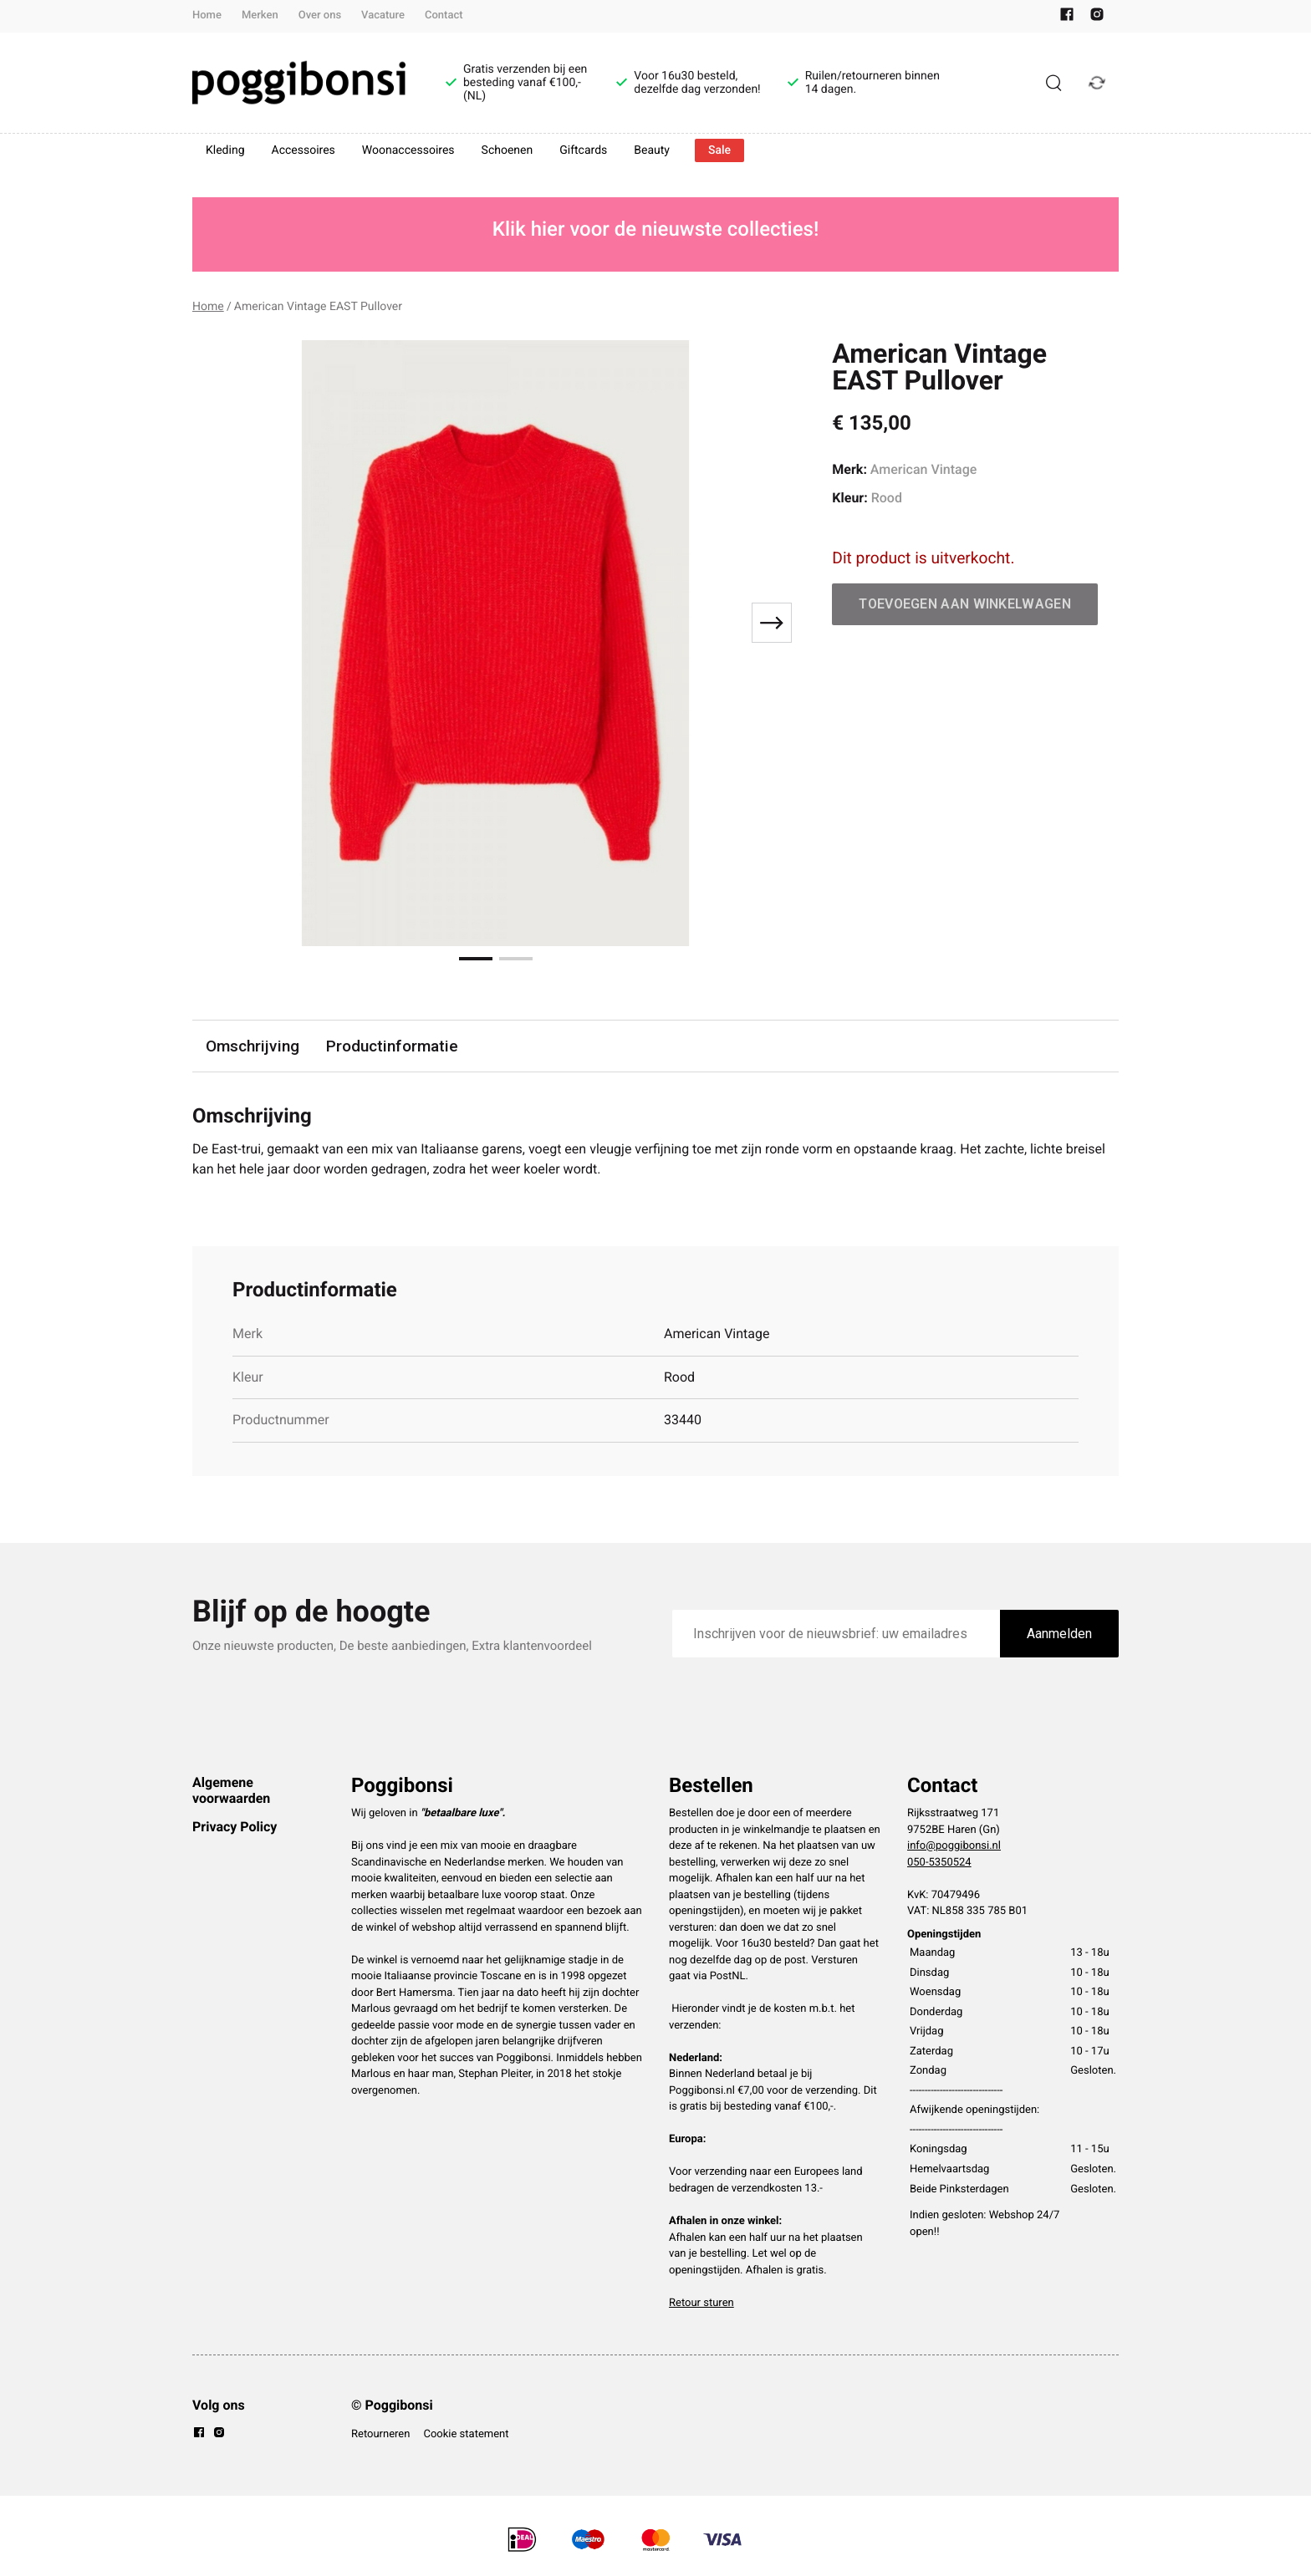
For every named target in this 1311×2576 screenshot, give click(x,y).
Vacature (383, 15)
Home (207, 15)
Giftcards (583, 150)
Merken (260, 15)
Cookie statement (465, 2434)
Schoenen (507, 150)
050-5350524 (939, 1862)
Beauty (652, 150)
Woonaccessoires (408, 150)
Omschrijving (252, 1046)
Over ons (319, 15)
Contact (444, 15)
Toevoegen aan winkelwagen (965, 604)
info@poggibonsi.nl (954, 1846)
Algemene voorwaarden (231, 1789)
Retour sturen (701, 2303)
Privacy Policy (234, 1827)
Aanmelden (1059, 1634)
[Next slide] (772, 623)
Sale (719, 150)
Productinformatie (392, 1046)
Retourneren (380, 2434)
